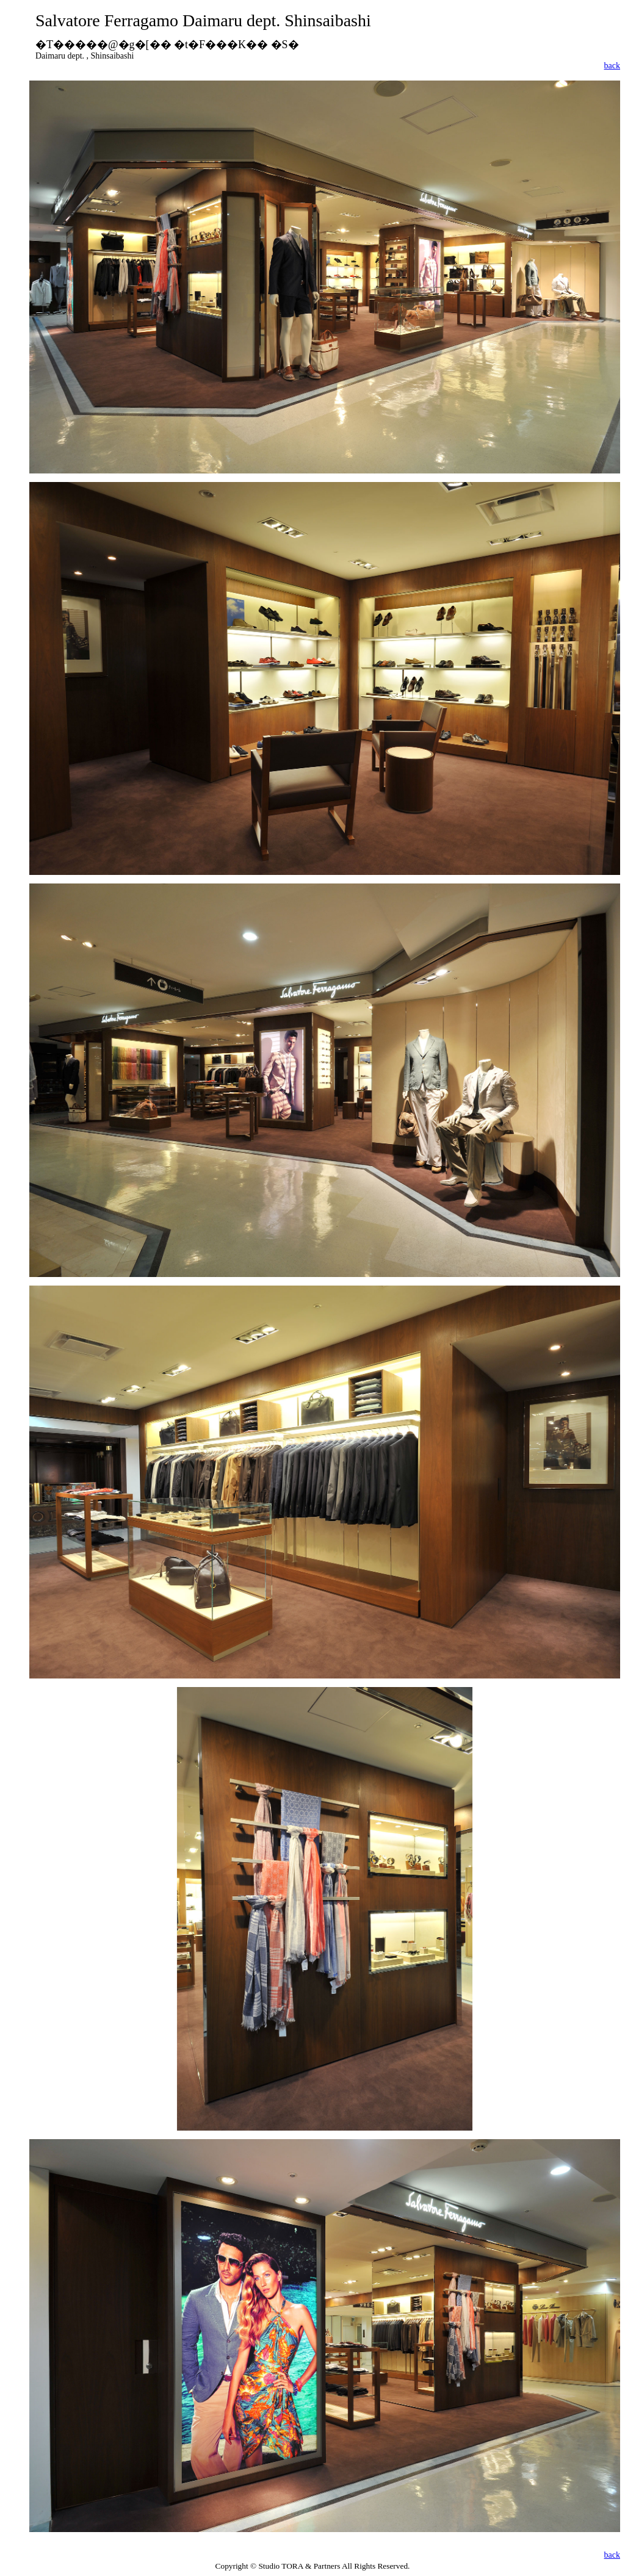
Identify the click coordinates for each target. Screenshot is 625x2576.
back (612, 65)
